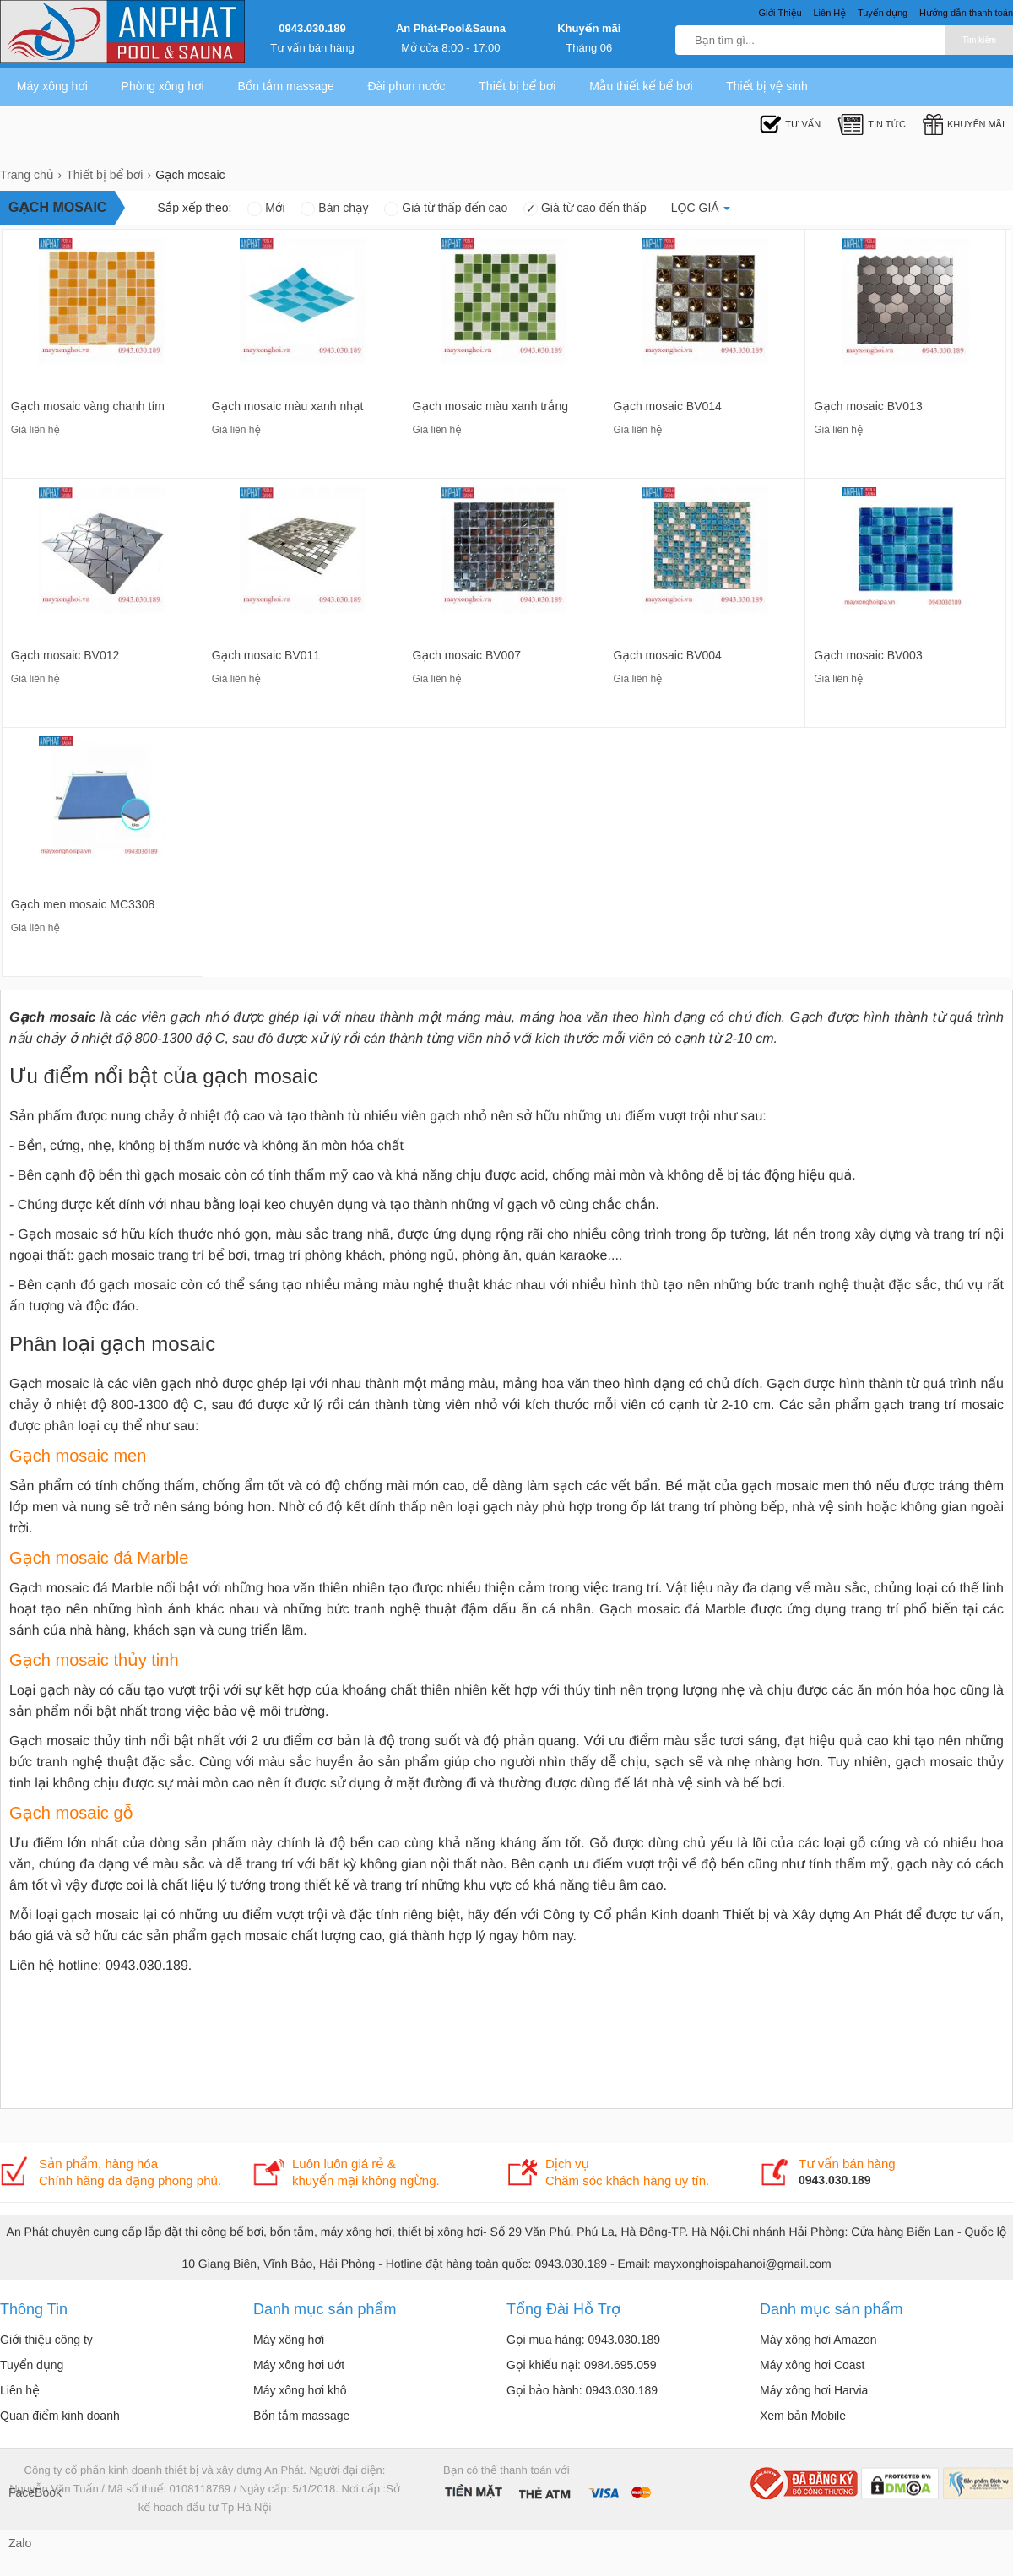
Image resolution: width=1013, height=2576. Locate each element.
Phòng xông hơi (163, 86)
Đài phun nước (406, 86)
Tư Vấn (790, 124)
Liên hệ (20, 2390)
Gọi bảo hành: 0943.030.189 (582, 2390)
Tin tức (871, 124)
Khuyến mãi (588, 28)
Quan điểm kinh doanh (60, 2415)
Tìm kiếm (979, 40)
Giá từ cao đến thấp (585, 207)
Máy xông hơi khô (300, 2390)
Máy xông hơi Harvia (814, 2390)
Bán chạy (334, 207)
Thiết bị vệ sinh (767, 86)
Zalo (19, 2543)
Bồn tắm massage (285, 86)
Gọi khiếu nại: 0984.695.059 (581, 2365)
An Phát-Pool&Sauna (451, 28)
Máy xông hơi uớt (298, 2365)
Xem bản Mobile (803, 2415)
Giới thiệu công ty (46, 2339)
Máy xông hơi (52, 86)
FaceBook (25, 2492)
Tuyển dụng (31, 2365)
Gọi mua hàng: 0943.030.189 (583, 2339)
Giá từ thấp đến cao (445, 207)
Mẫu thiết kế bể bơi (640, 86)
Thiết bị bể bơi (517, 86)
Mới (265, 207)
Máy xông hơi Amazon (818, 2339)
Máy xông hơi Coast (812, 2365)
